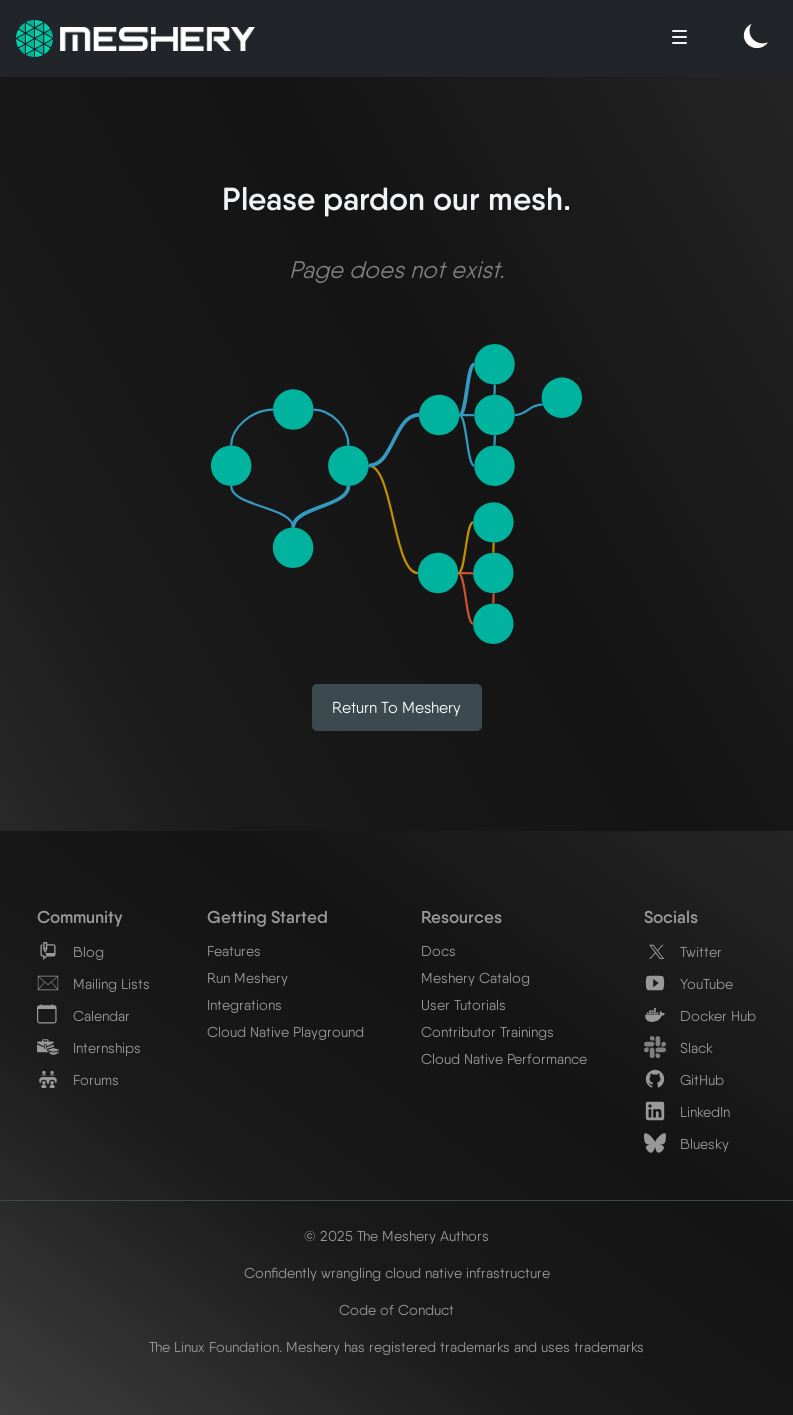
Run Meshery (247, 977)
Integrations (244, 1004)
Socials (671, 916)
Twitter (683, 951)
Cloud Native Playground (285, 1031)
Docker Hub (700, 1015)
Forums (78, 1079)
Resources (461, 916)
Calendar (83, 1015)
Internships (89, 1047)
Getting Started (267, 916)
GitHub (684, 1079)
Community (79, 916)
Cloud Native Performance (504, 1058)
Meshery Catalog (475, 977)
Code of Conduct (396, 1309)
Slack (678, 1047)
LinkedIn (687, 1111)
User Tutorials (463, 1004)
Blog (70, 951)
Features (234, 950)
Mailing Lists (93, 983)
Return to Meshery (396, 707)
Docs (438, 950)
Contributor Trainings (487, 1031)
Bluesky (686, 1143)
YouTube (688, 983)
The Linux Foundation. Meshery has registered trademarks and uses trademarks (396, 1346)
